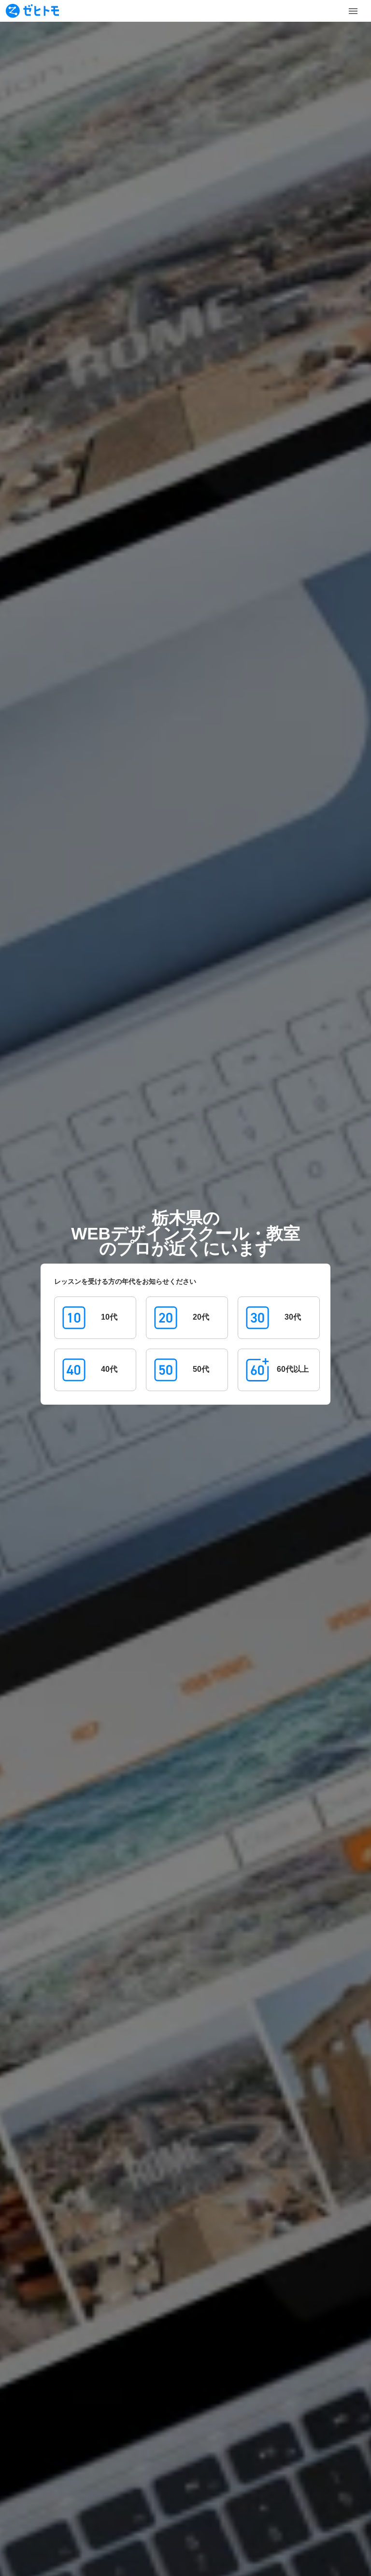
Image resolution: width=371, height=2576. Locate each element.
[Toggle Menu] (353, 11)
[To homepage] (32, 11)
